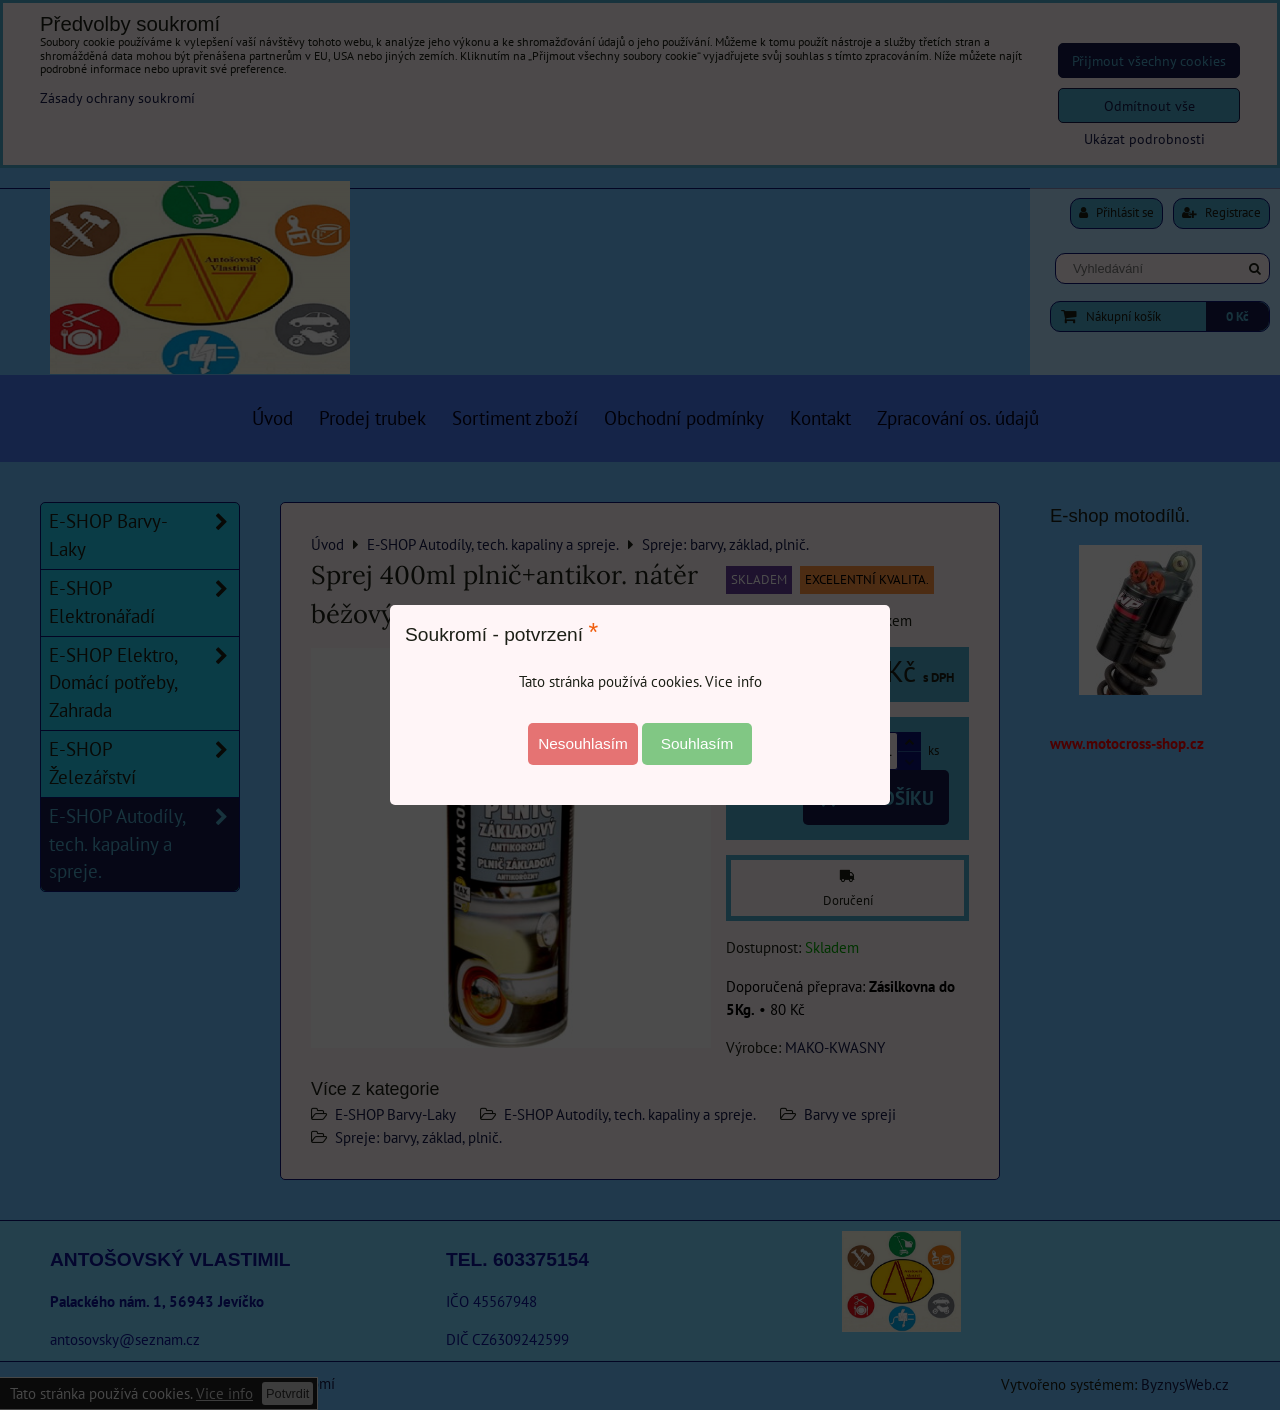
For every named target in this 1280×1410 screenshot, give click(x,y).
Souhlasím (697, 743)
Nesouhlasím (583, 743)
